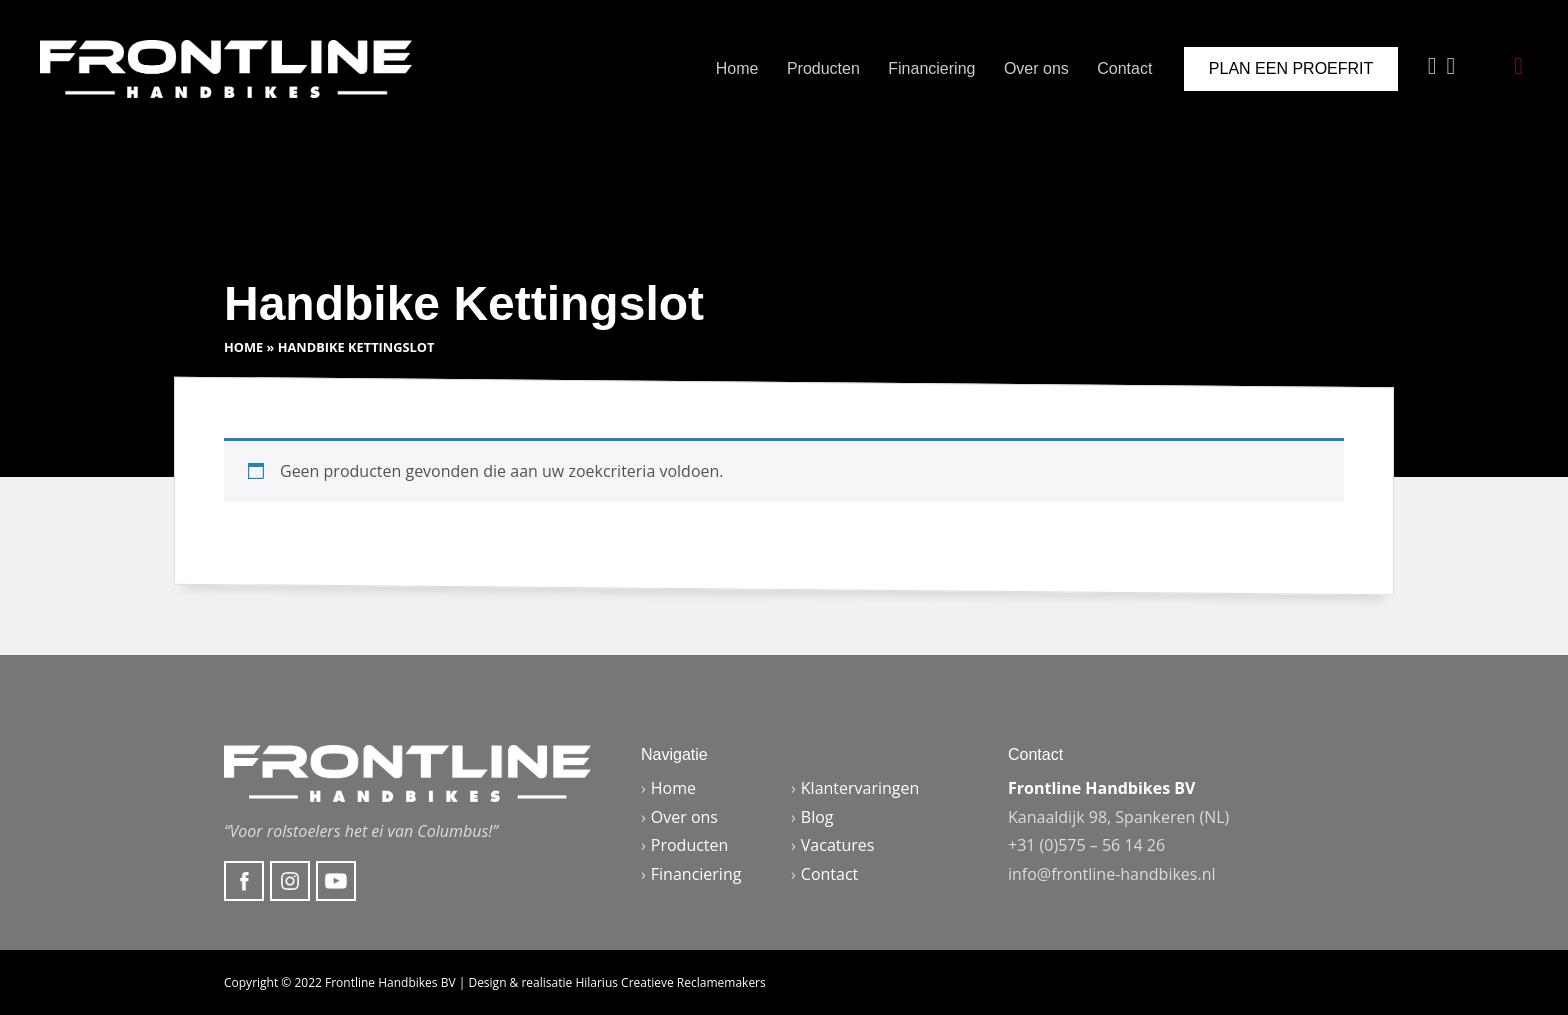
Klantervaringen (860, 788)
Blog (817, 817)
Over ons (1036, 68)
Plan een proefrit (1291, 68)
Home (737, 68)
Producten (823, 68)
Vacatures (838, 845)
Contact (1124, 68)
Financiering (931, 68)
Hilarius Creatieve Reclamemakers (670, 982)
